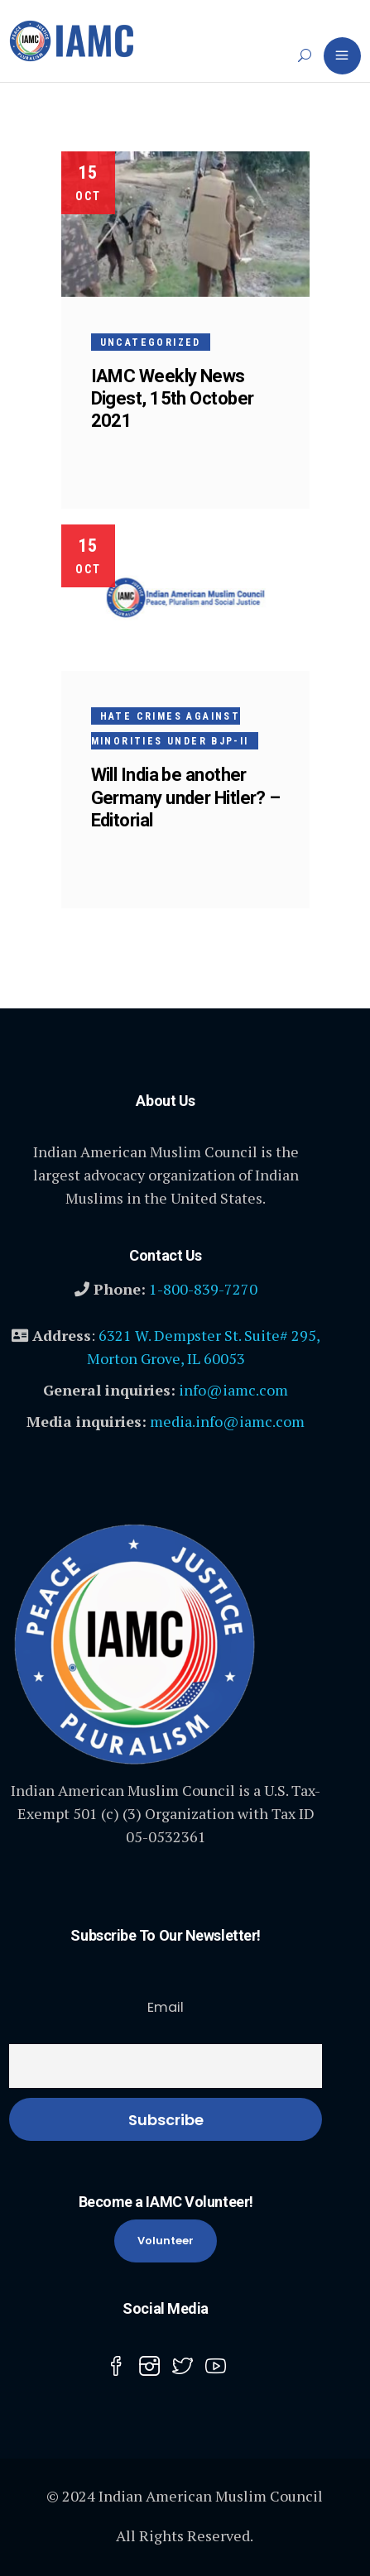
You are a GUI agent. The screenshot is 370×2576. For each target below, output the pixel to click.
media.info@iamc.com (227, 1421)
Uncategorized (150, 342)
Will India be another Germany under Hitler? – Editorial (186, 797)
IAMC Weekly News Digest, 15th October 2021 (172, 398)
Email (165, 2007)
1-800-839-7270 (203, 1289)
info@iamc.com (233, 1390)
